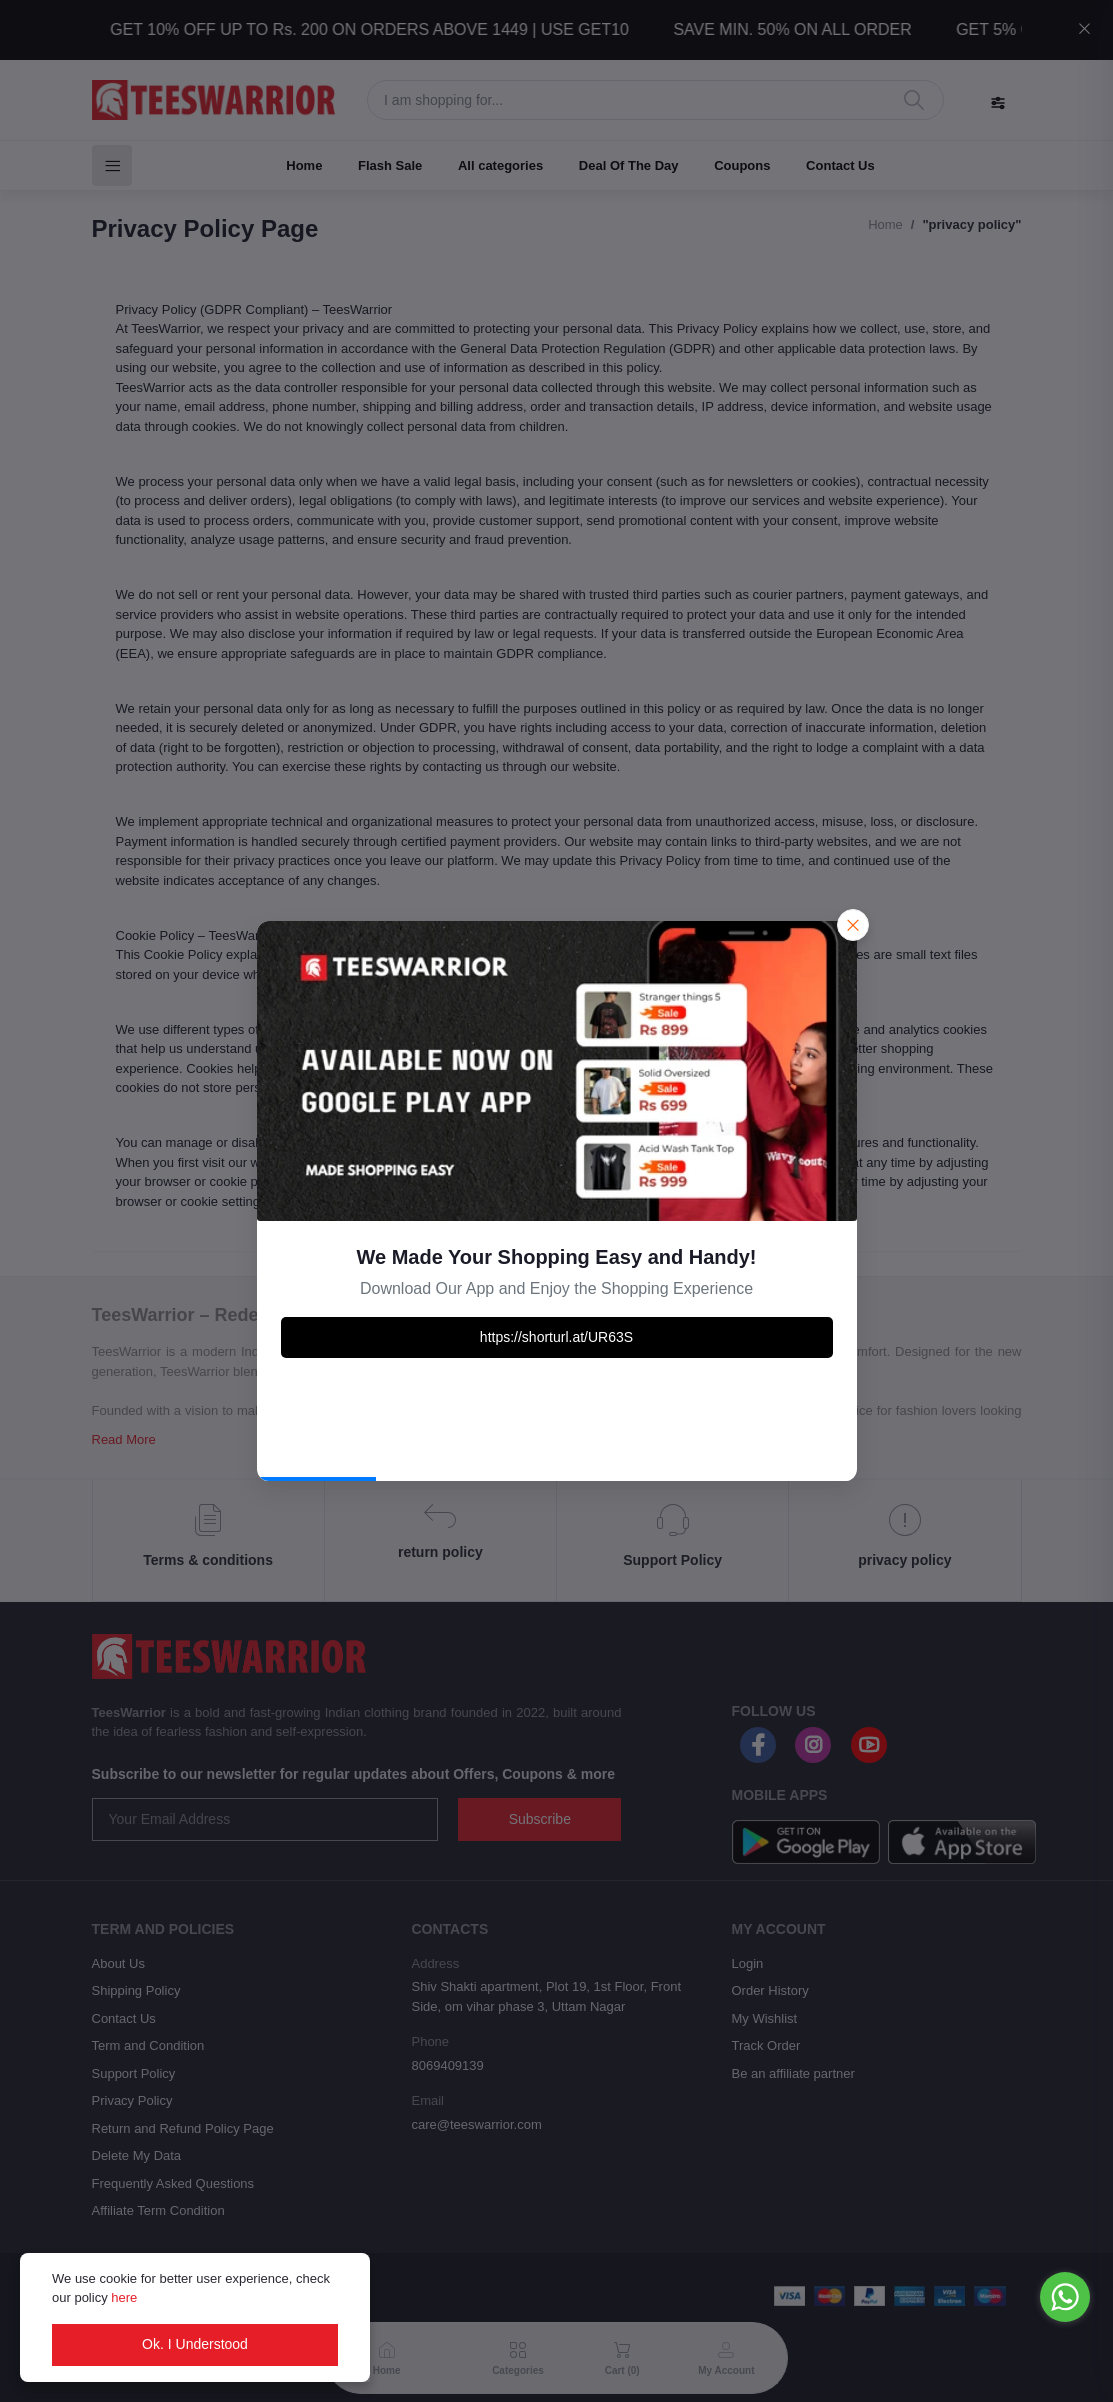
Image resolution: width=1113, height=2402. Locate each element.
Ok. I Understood (195, 2344)
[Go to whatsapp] (1065, 2297)
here (124, 2297)
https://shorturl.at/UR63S (556, 1337)
